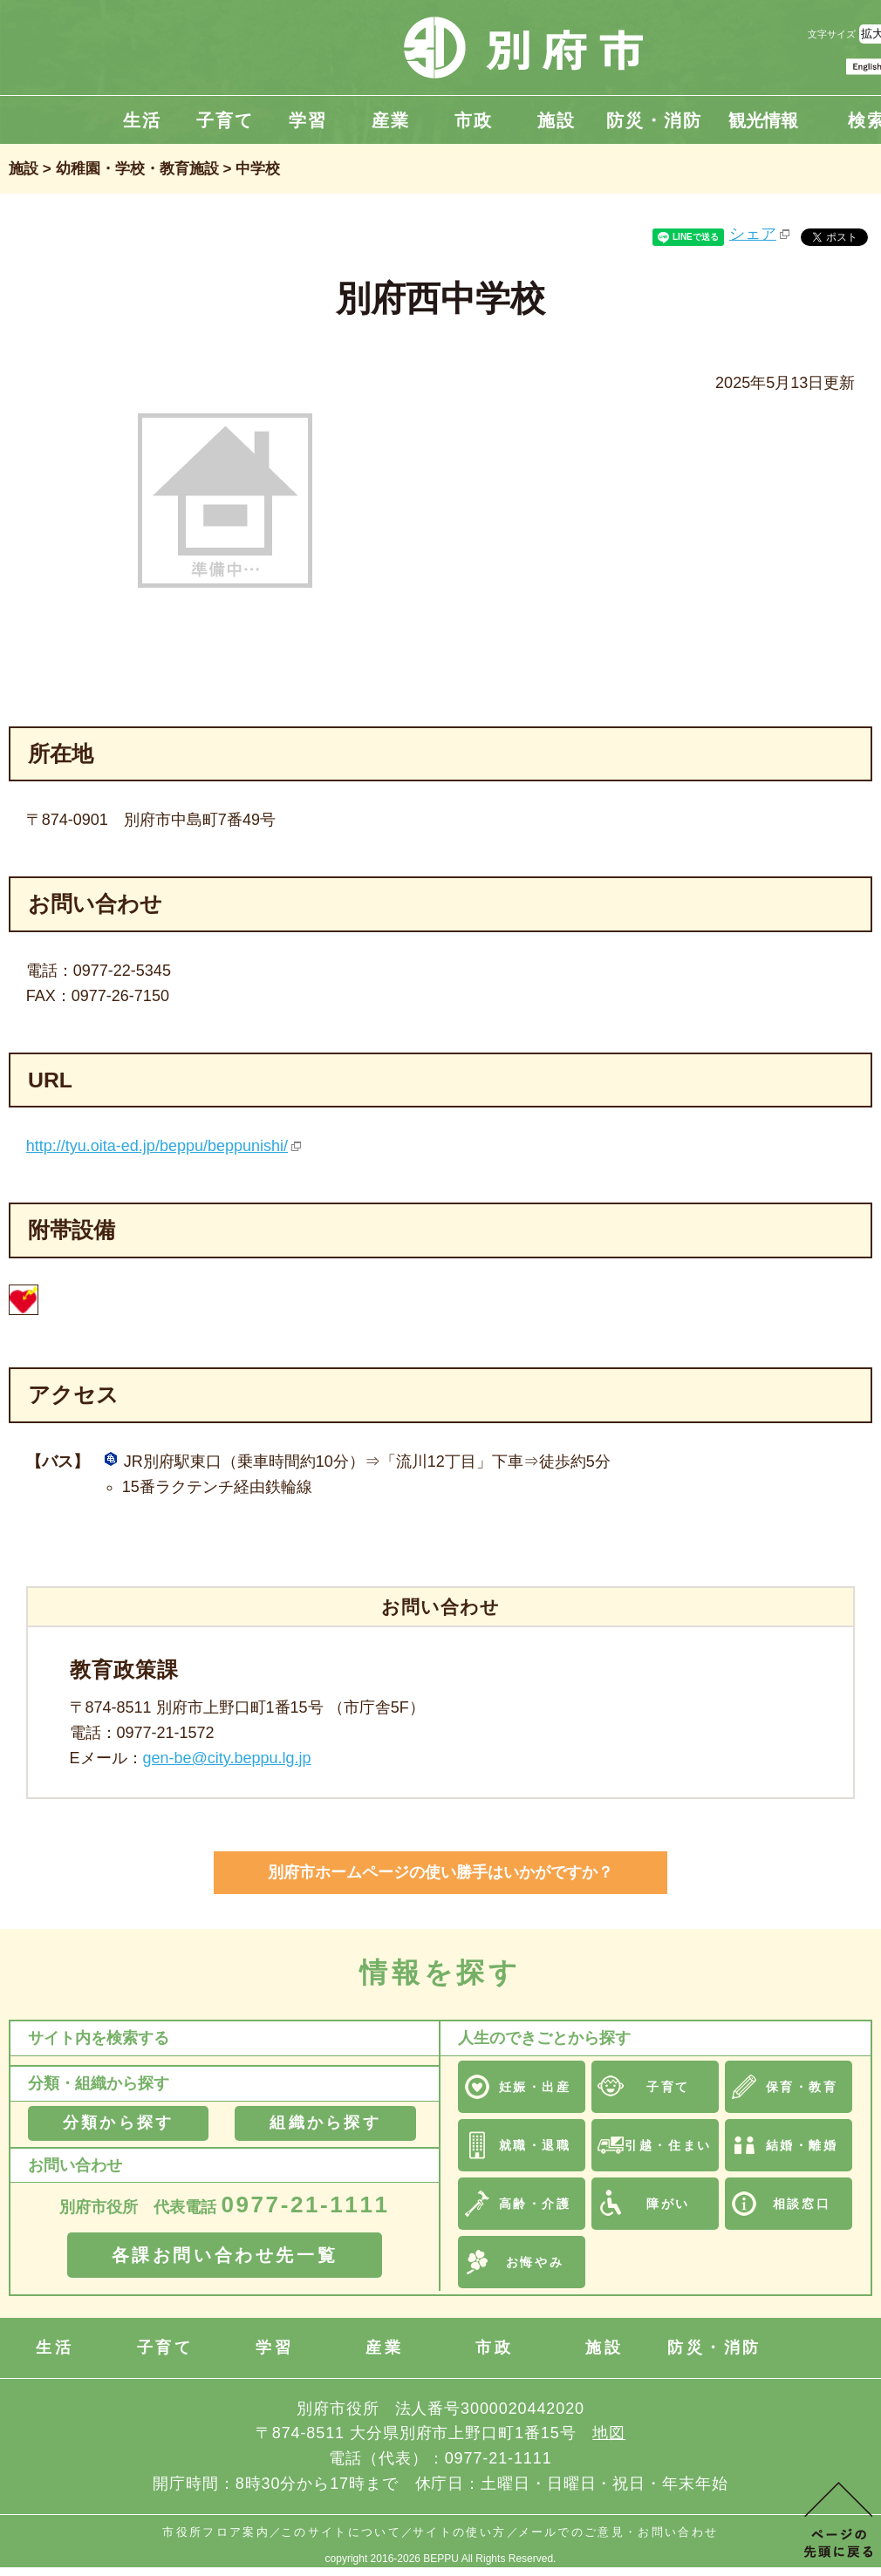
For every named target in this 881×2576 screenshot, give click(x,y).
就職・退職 (535, 2145)
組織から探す (325, 2122)
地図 (608, 2433)
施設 (556, 120)
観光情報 (763, 120)
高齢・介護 (535, 2204)
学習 (308, 120)
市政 (473, 120)
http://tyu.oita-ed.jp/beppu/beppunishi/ (157, 1146)
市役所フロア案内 (216, 2532)
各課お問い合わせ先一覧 (225, 2255)
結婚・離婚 (802, 2145)
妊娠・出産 (535, 2087)
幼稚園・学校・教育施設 (137, 168)
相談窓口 (801, 2204)
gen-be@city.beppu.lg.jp (227, 1758)
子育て (225, 120)
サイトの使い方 (459, 2532)
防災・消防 (654, 120)
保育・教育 (802, 2087)
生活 (142, 120)
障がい (668, 2204)
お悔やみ (534, 2262)
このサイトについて (341, 2532)
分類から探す (118, 2122)
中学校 (258, 168)
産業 (391, 120)
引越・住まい (668, 2145)
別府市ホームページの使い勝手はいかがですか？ (440, 1872)
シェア (752, 233)
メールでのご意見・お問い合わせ (618, 2532)
